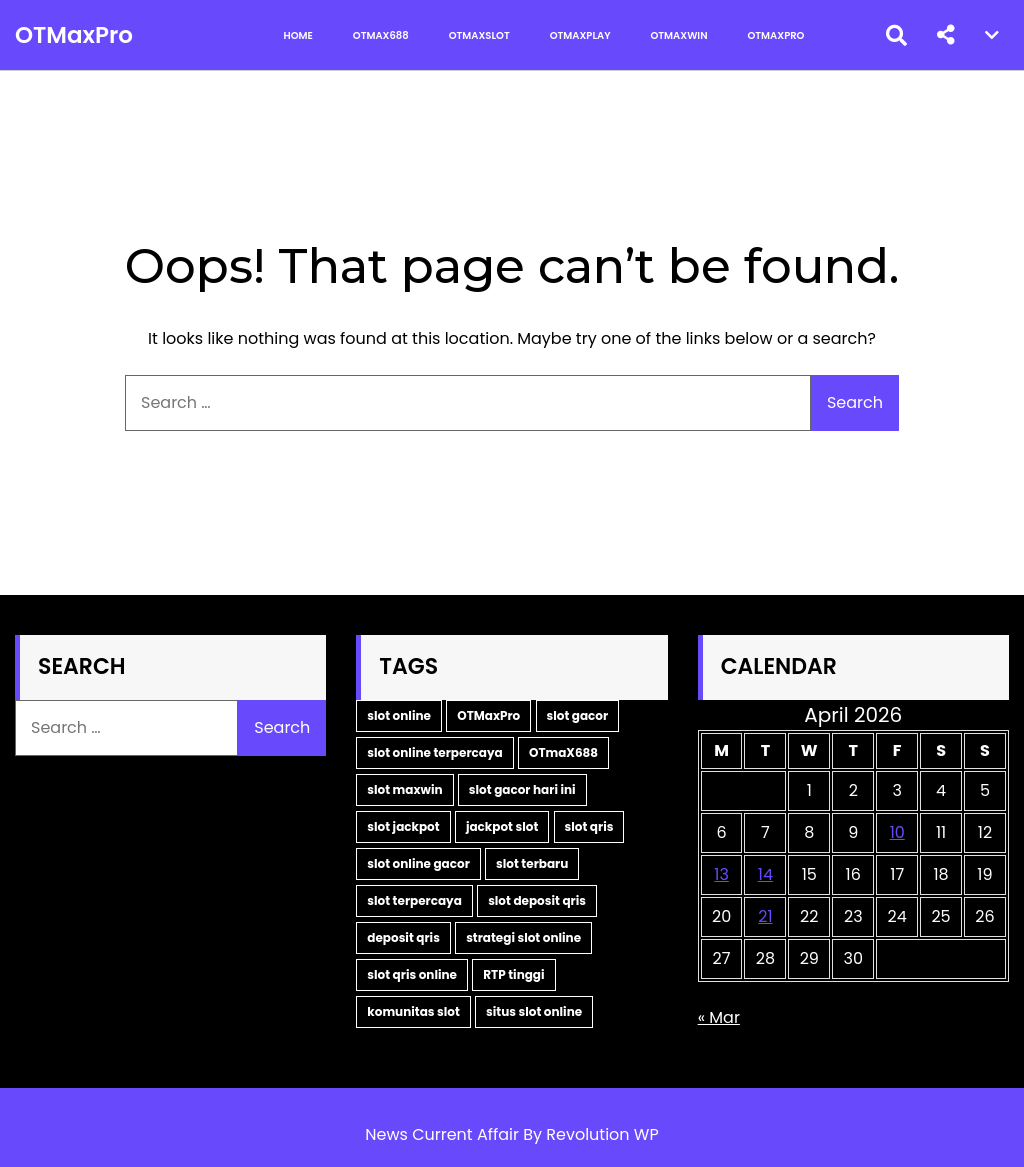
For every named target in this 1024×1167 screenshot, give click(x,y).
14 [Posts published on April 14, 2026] (765, 874)
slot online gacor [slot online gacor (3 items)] (418, 863)
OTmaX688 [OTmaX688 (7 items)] (563, 752)
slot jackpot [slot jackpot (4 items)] (403, 826)
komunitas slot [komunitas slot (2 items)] (413, 1011)
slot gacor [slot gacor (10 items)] (578, 715)
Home (298, 35)
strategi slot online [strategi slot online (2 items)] (523, 937)
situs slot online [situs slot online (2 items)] (534, 1011)
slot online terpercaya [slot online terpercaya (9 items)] (434, 752)
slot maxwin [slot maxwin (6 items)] (404, 789)
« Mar (719, 1017)
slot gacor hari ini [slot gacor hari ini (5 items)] (522, 789)
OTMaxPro (74, 35)
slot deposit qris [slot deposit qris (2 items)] (537, 900)
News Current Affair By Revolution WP (512, 1134)
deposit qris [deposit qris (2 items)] (403, 937)
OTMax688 (381, 35)
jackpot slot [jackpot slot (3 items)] (502, 826)
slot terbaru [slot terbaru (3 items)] (532, 863)
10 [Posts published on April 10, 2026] (897, 832)
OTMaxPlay (580, 35)
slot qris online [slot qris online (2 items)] (412, 974)
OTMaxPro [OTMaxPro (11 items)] (488, 715)
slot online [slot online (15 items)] (399, 715)
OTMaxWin (679, 35)
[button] (946, 35)
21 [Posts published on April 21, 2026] (765, 916)
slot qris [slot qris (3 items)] (589, 826)
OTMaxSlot (479, 35)
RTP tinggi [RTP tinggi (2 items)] (513, 974)
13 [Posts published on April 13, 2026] (721, 874)
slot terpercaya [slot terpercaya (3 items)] (414, 900)
